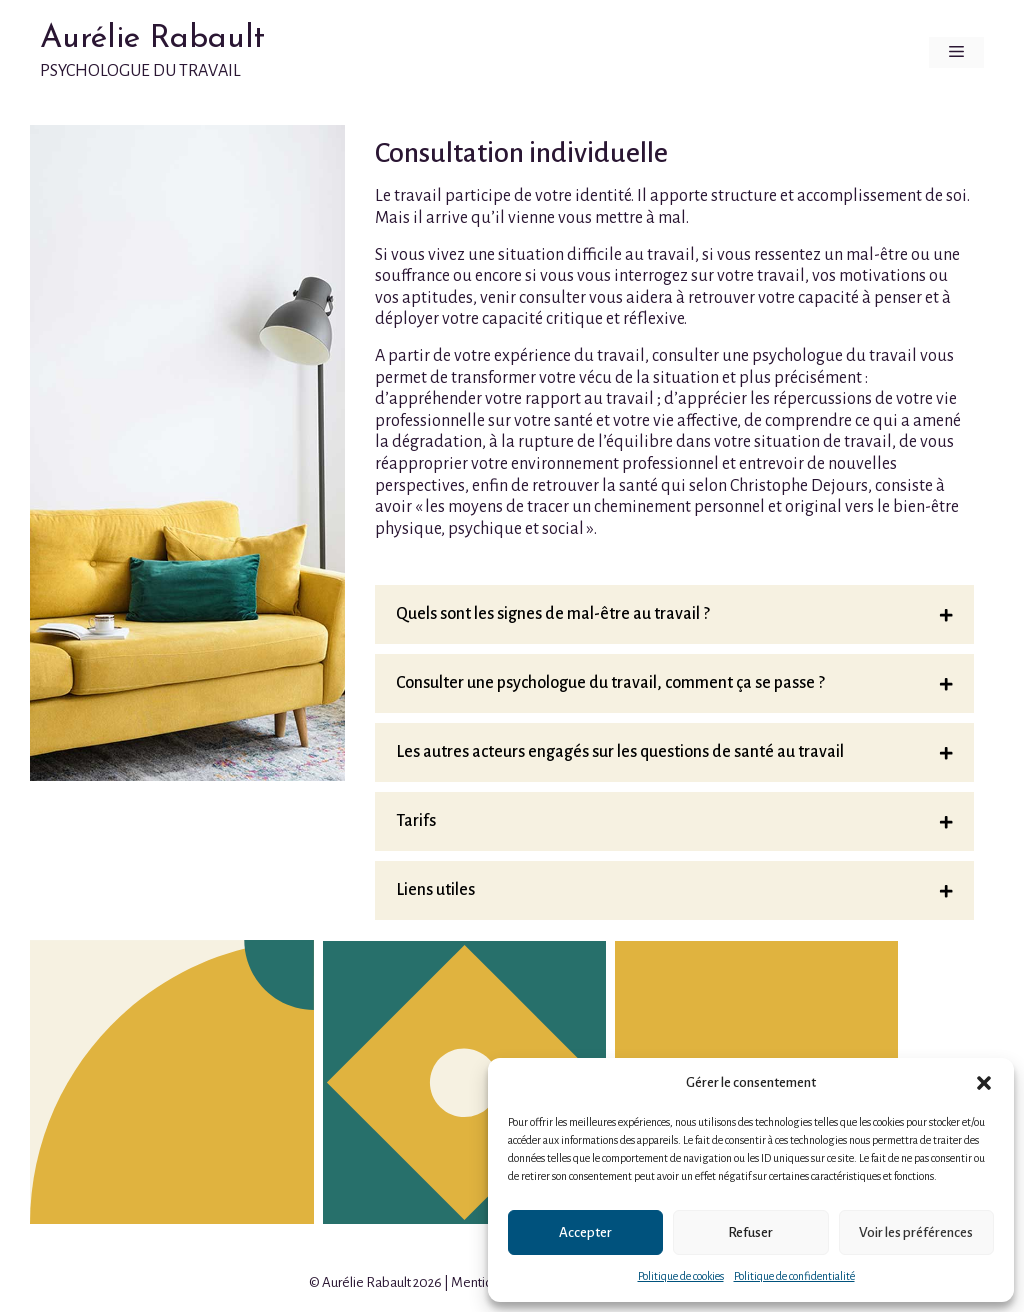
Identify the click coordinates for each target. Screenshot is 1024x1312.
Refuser (750, 1232)
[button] (984, 1083)
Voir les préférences (916, 1232)
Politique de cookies (681, 1276)
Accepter (585, 1232)
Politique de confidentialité (794, 1276)
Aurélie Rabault (152, 39)
